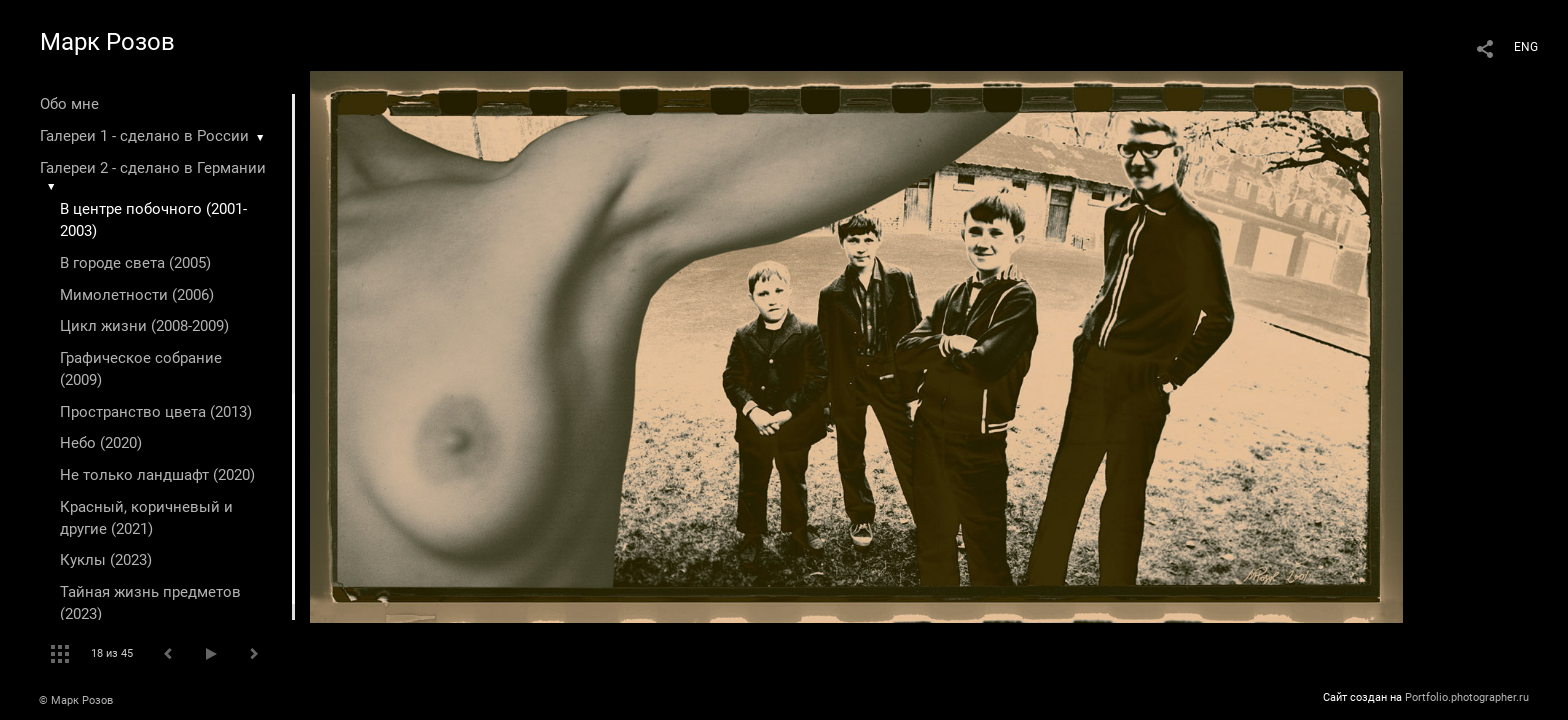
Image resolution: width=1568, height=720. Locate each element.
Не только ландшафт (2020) (157, 475)
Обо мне (69, 104)
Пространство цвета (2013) (156, 412)
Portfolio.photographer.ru (1467, 697)
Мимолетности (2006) (137, 295)
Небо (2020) (101, 443)
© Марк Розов (76, 700)
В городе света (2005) (135, 263)
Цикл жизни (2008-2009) (144, 326)
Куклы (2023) (106, 560)
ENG (1526, 47)
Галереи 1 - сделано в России (144, 136)
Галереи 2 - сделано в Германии (153, 168)
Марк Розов (107, 42)
